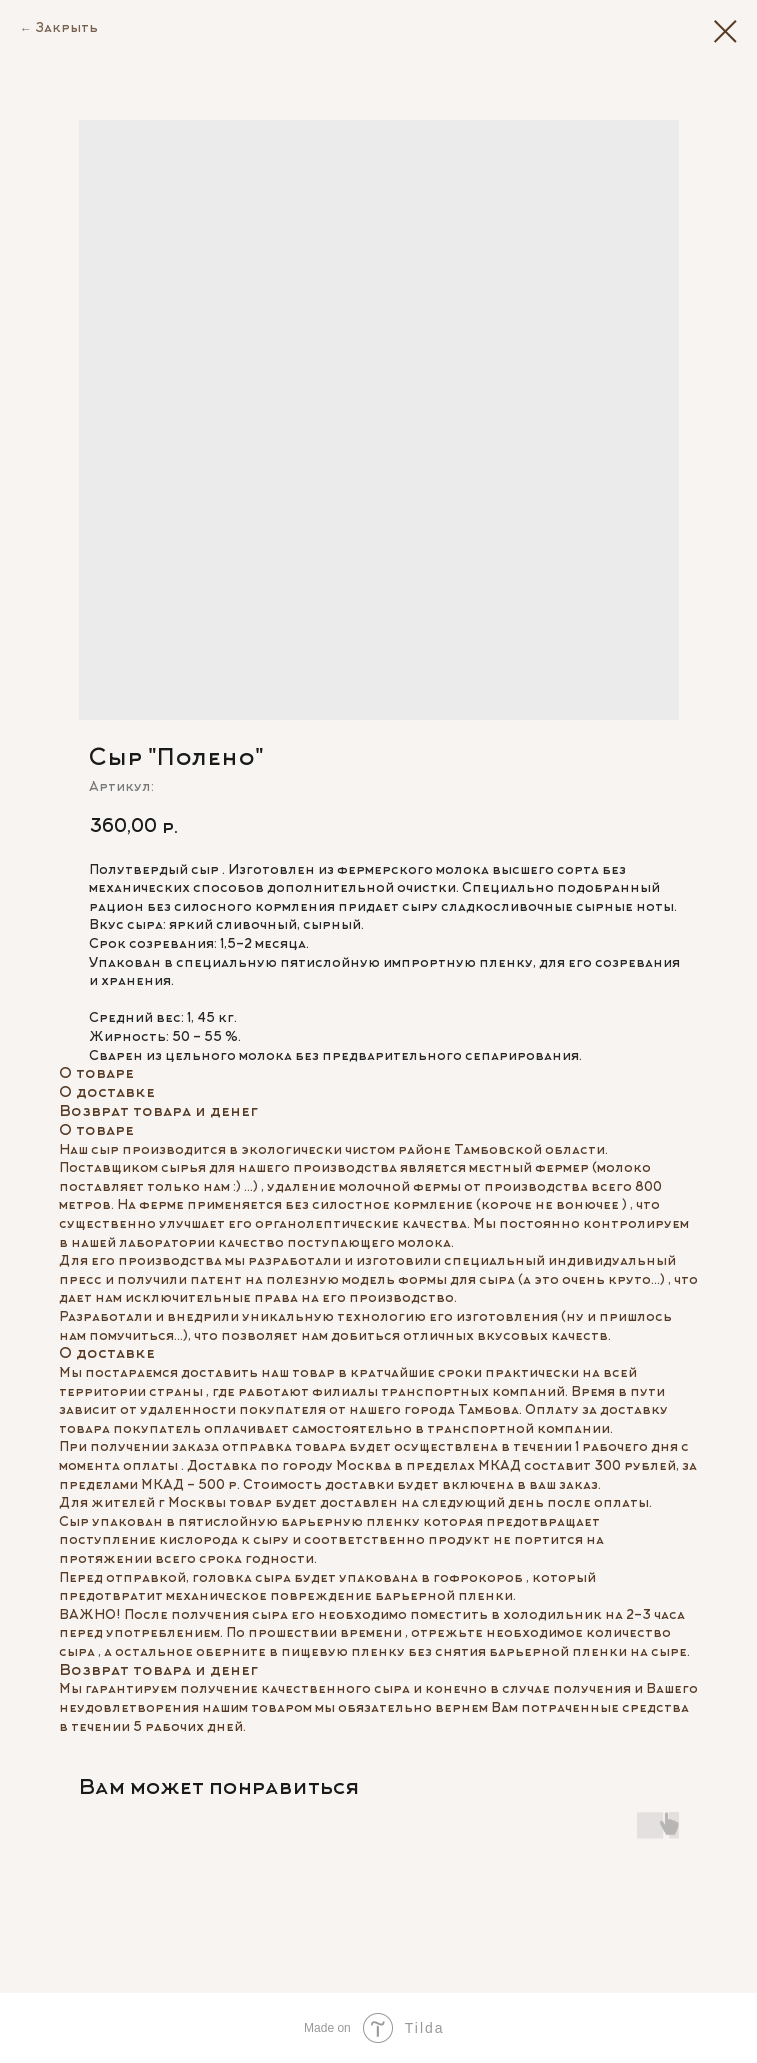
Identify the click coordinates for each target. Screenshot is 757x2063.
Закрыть (66, 29)
